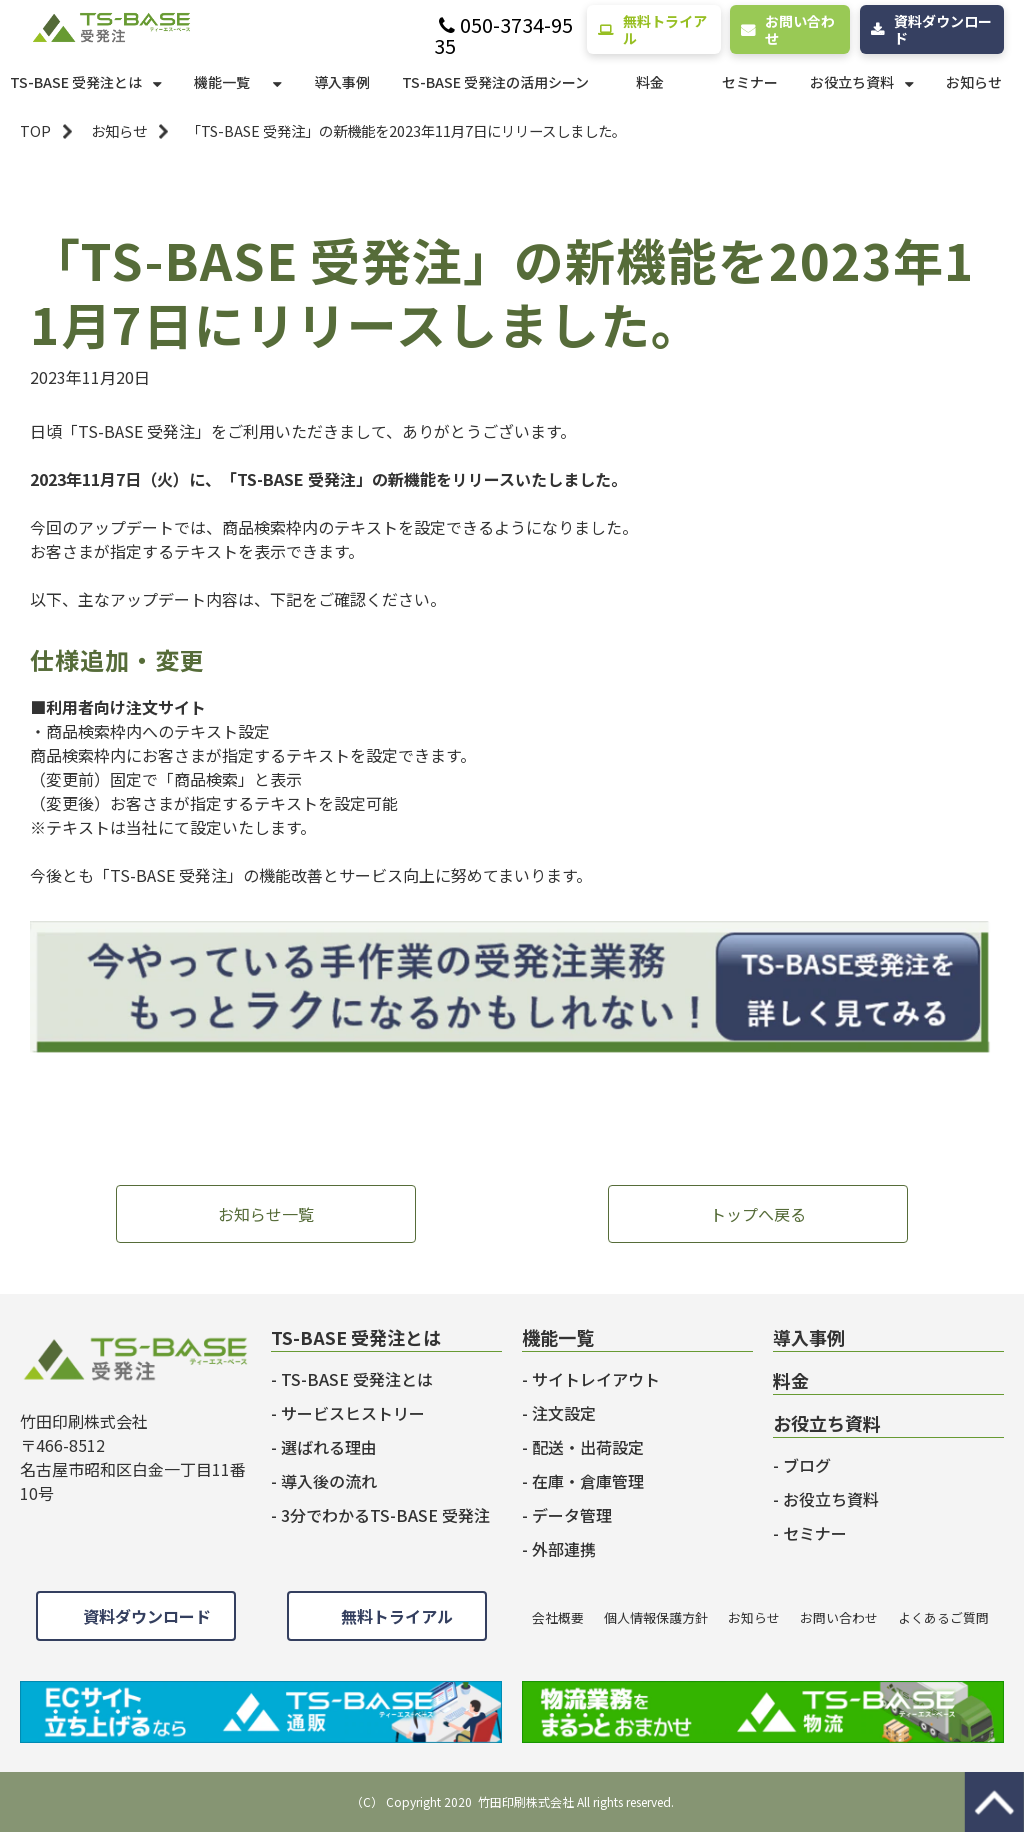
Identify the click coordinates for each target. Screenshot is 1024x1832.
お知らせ (974, 82)
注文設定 (564, 1413)
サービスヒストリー (353, 1413)
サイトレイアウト (596, 1379)
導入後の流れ (329, 1481)
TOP (35, 130)
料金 (650, 82)
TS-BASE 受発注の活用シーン (495, 82)
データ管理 (572, 1515)
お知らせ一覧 (266, 1214)
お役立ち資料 (852, 82)
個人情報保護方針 (656, 1617)
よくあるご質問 (943, 1617)
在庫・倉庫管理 (588, 1481)
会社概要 (558, 1617)
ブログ (807, 1465)
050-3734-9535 (503, 35)
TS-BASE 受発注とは (76, 82)
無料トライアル (665, 29)
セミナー (750, 82)
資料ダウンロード (943, 29)
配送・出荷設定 (588, 1447)
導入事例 (342, 82)
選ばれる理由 (329, 1447)
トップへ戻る (758, 1214)
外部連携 (564, 1549)
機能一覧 (222, 82)
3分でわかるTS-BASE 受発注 (385, 1515)
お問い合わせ (800, 29)
